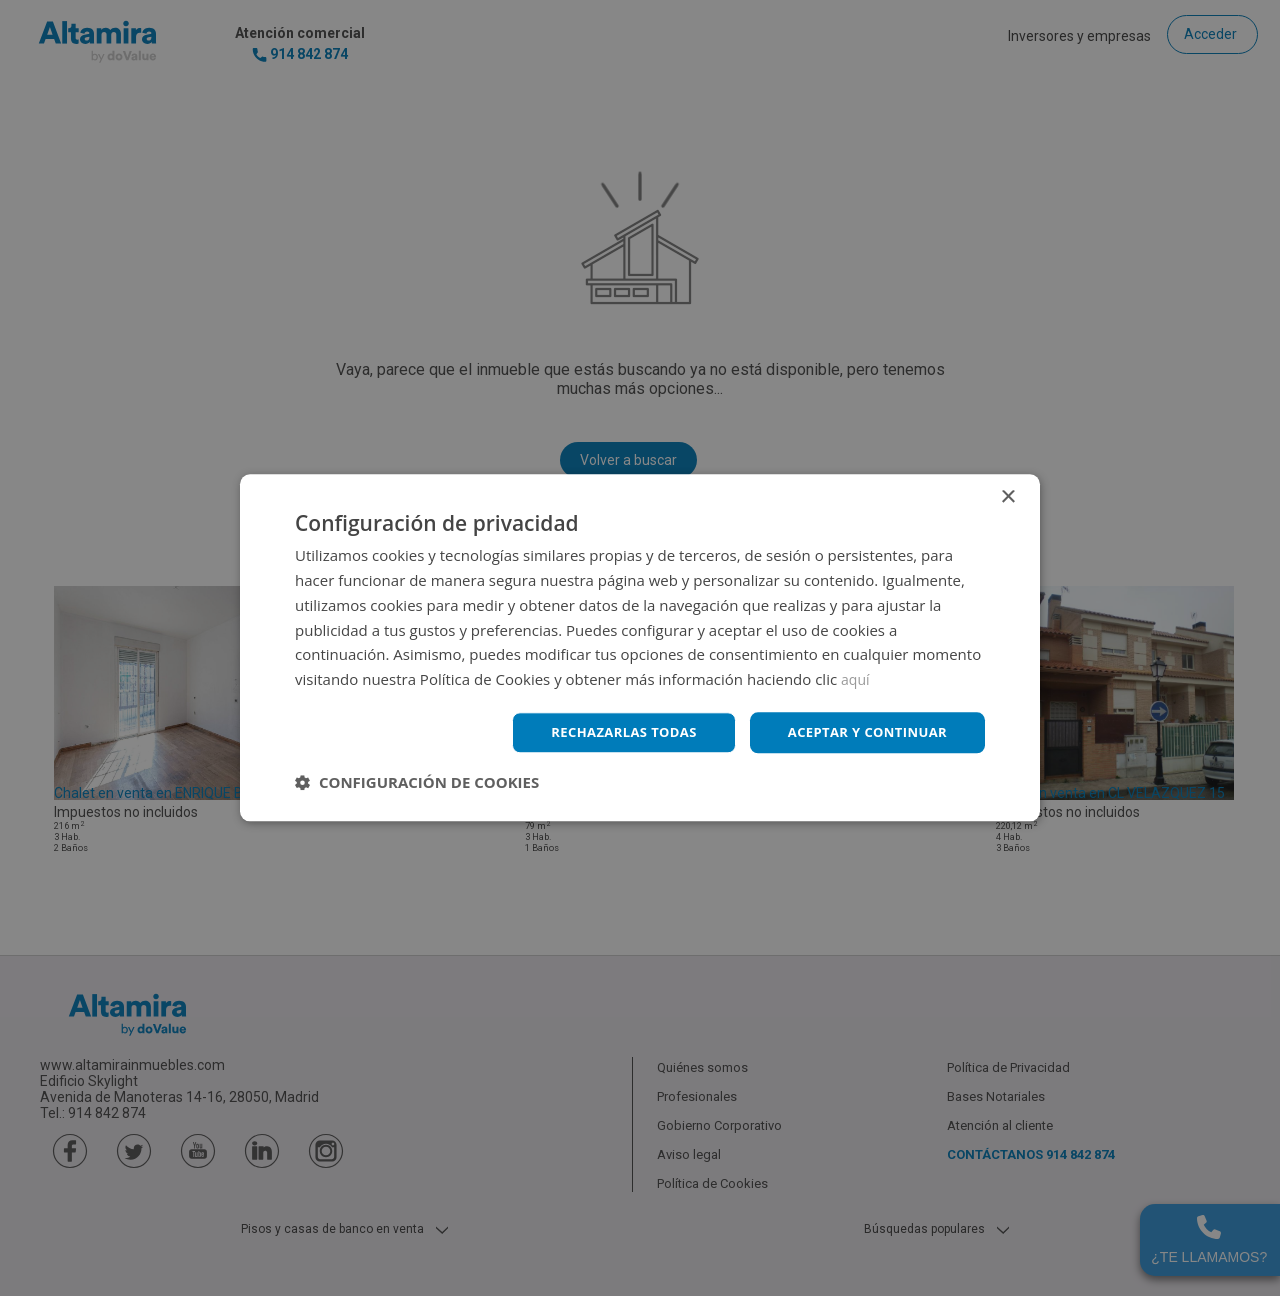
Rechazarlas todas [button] (607, 732)
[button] (417, 784)
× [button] (1007, 496)
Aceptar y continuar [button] (861, 732)
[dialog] (640, 648)
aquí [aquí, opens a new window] (856, 678)
